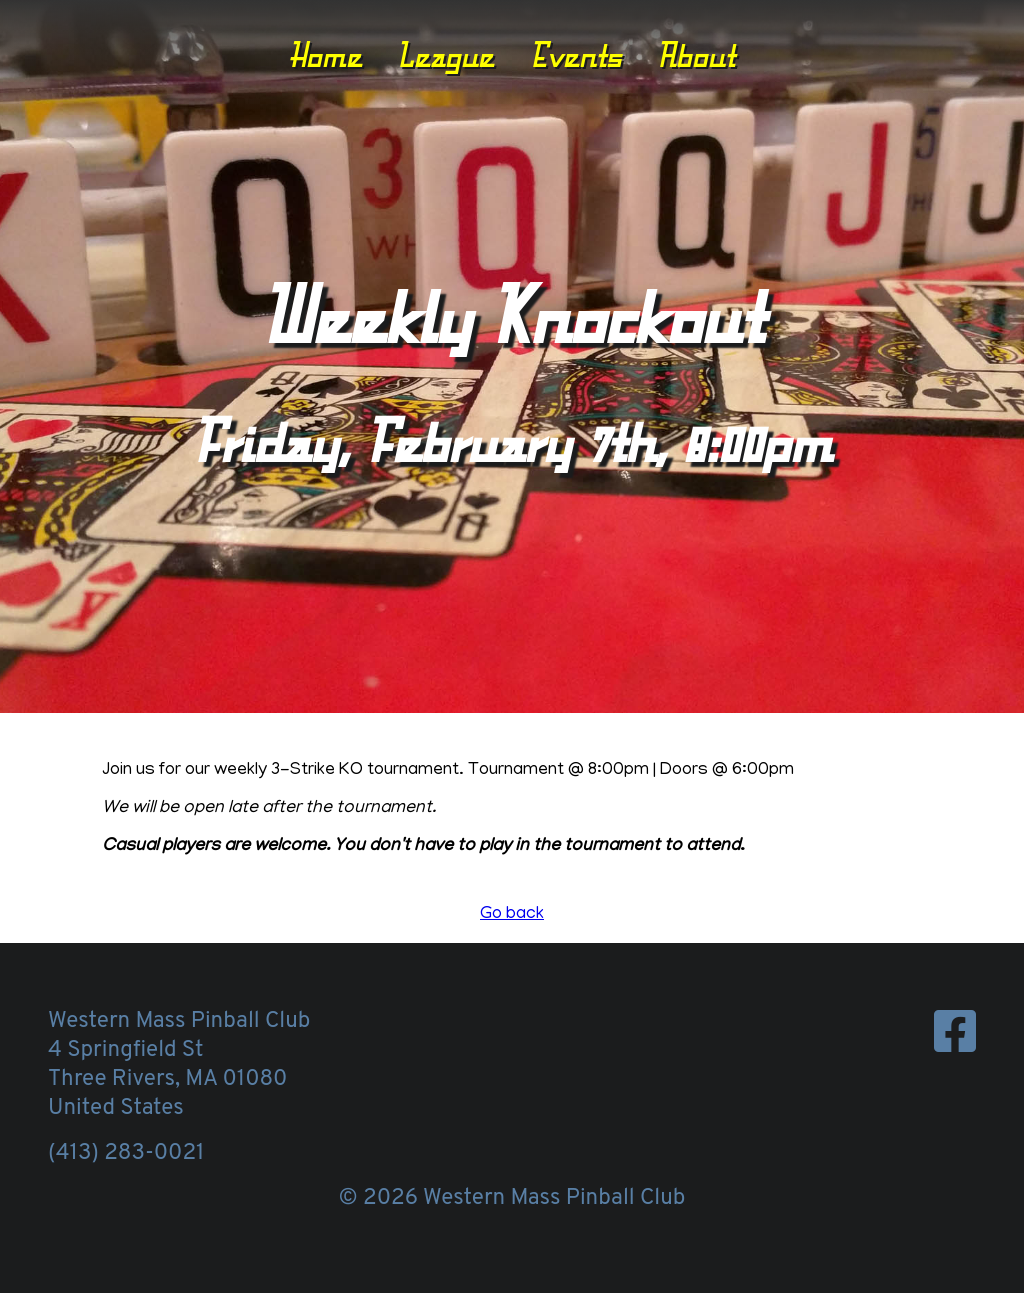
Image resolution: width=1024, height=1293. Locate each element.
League (445, 55)
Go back (512, 915)
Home (325, 55)
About (696, 55)
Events (576, 55)
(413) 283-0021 (126, 1153)
